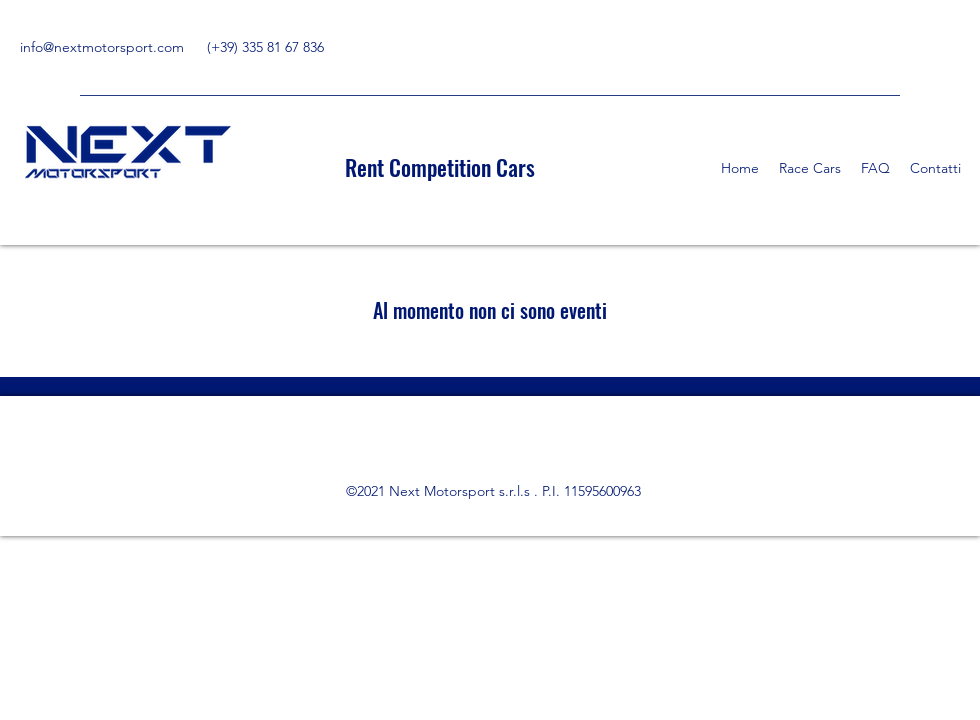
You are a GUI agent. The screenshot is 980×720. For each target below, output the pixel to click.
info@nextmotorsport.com (102, 47)
